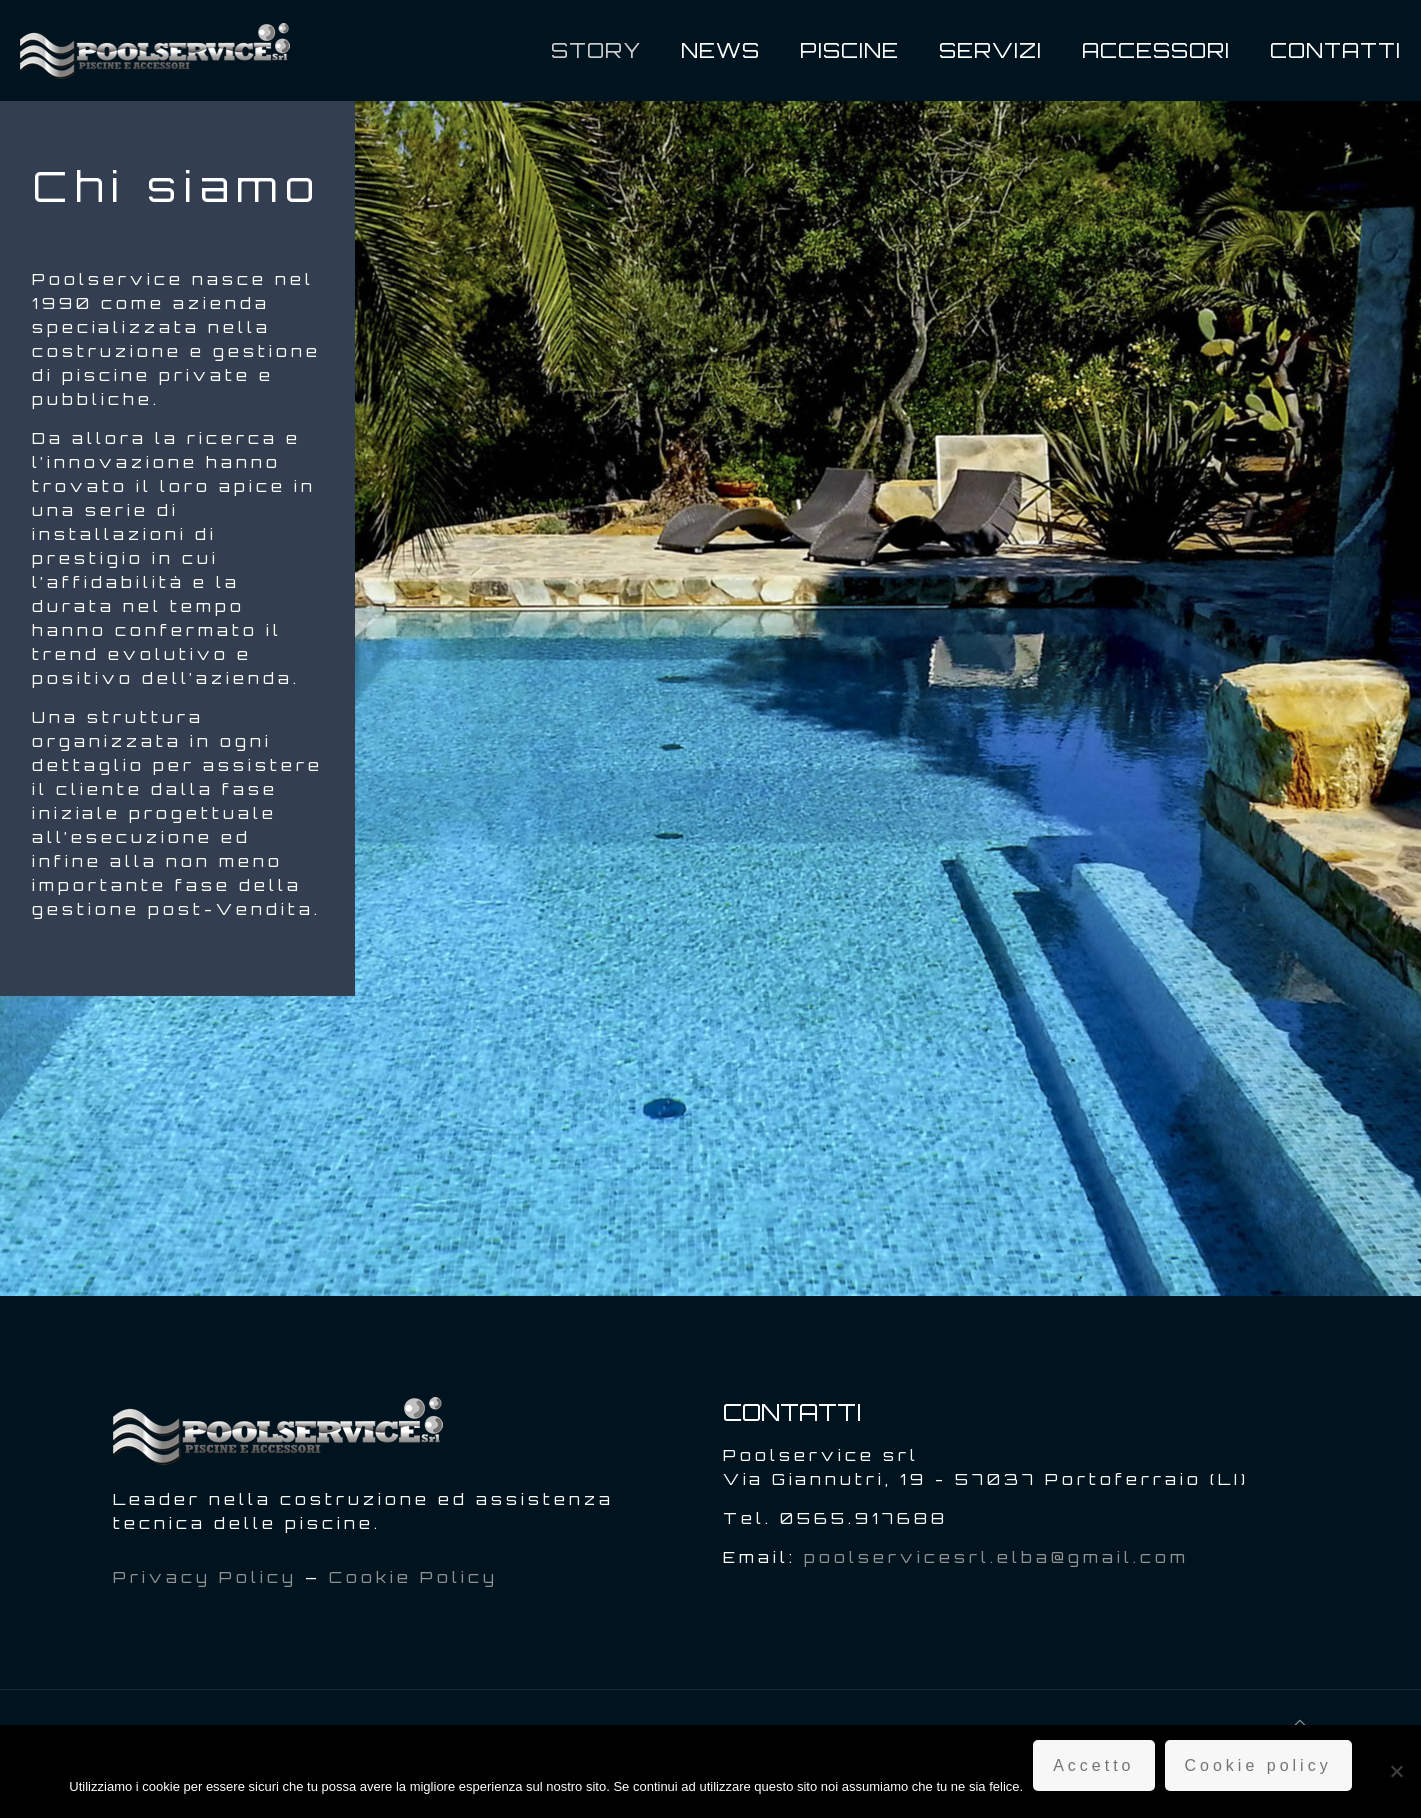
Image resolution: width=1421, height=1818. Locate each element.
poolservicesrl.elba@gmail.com (996, 1557)
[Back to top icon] (1301, 1723)
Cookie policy (1258, 1765)
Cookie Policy (413, 1577)
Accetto (1093, 1765)
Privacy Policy (205, 1577)
